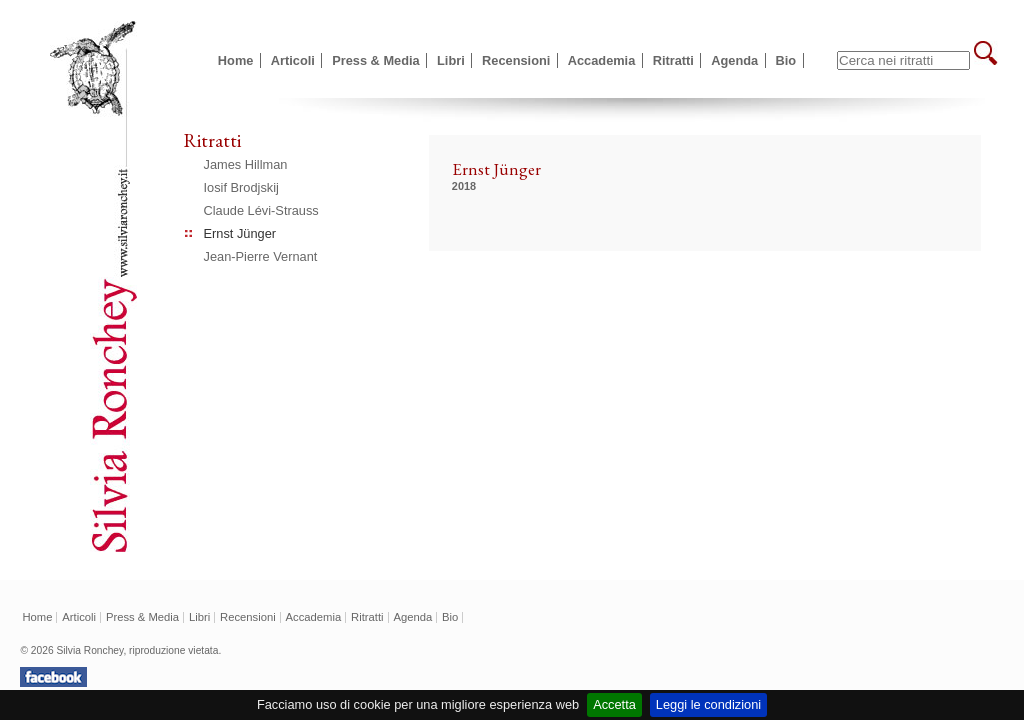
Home (236, 60)
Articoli (293, 60)
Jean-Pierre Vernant (261, 256)
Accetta (614, 704)
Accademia (602, 60)
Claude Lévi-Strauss (261, 210)
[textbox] (903, 60)
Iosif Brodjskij (241, 187)
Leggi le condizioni (708, 704)
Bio (786, 60)
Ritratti (673, 60)
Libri (451, 60)
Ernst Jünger (240, 233)
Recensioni (516, 60)
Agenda (734, 60)
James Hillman (246, 164)
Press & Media (376, 60)
